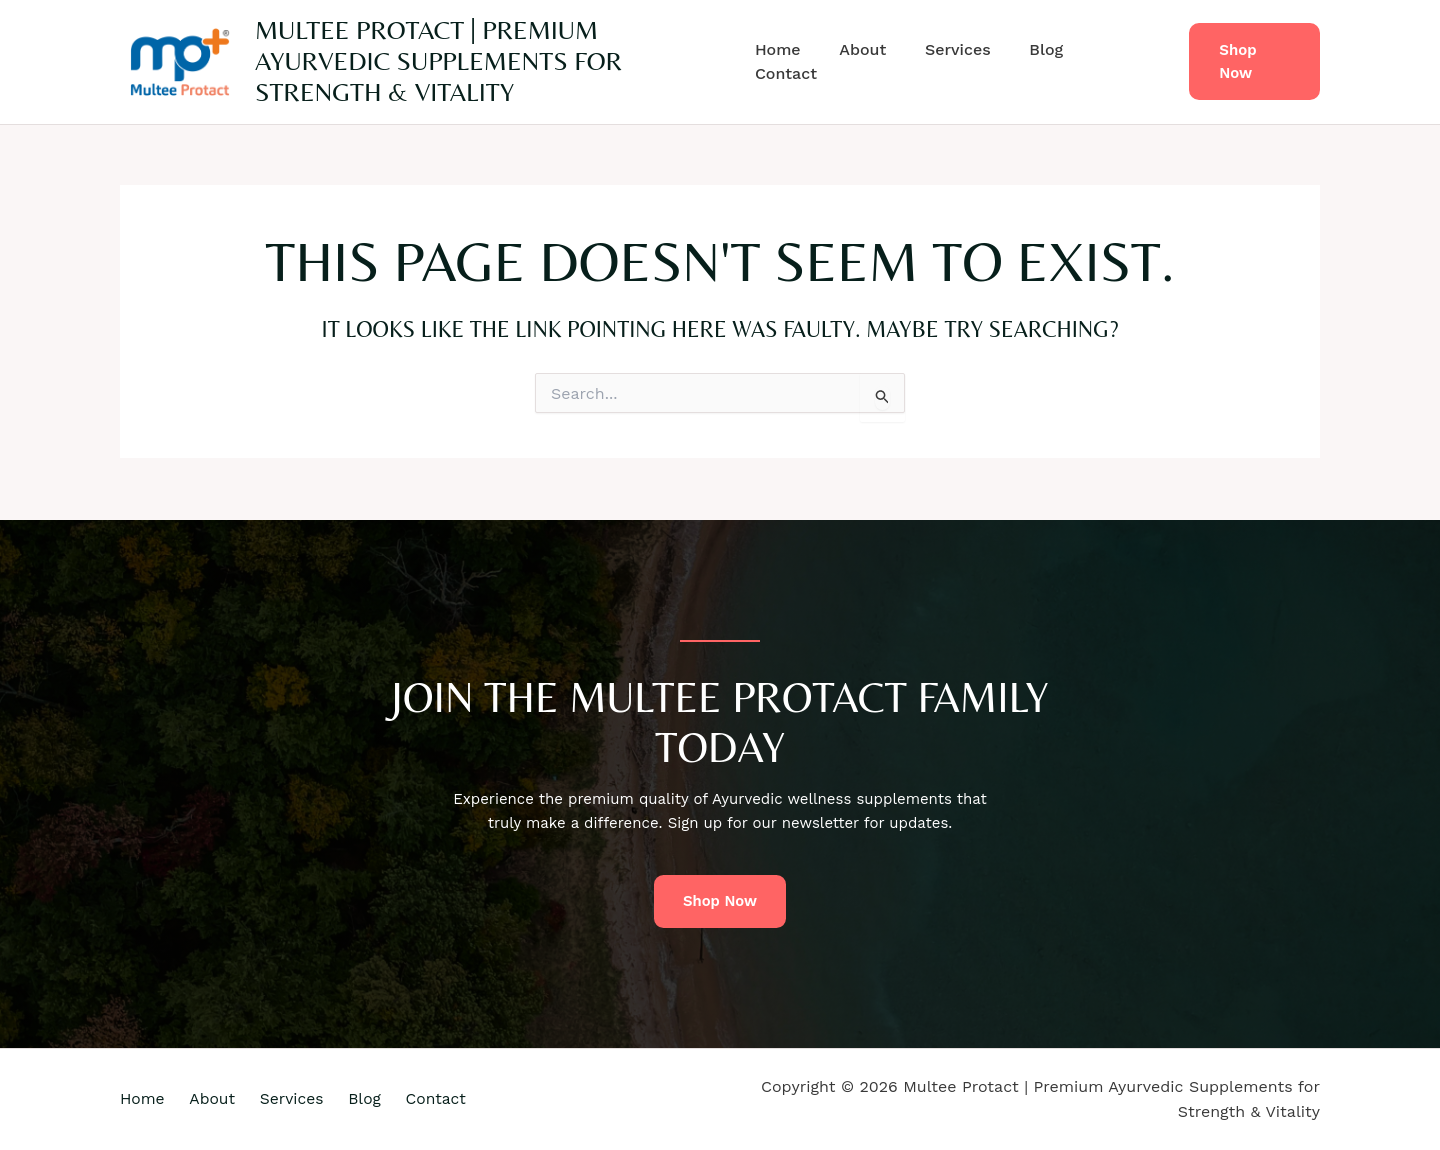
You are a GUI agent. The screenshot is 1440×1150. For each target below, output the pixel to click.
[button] (1252, 62)
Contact (1118, 61)
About (868, 61)
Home (790, 61)
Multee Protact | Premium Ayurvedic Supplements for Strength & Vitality (438, 61)
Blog (1038, 61)
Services (957, 61)
